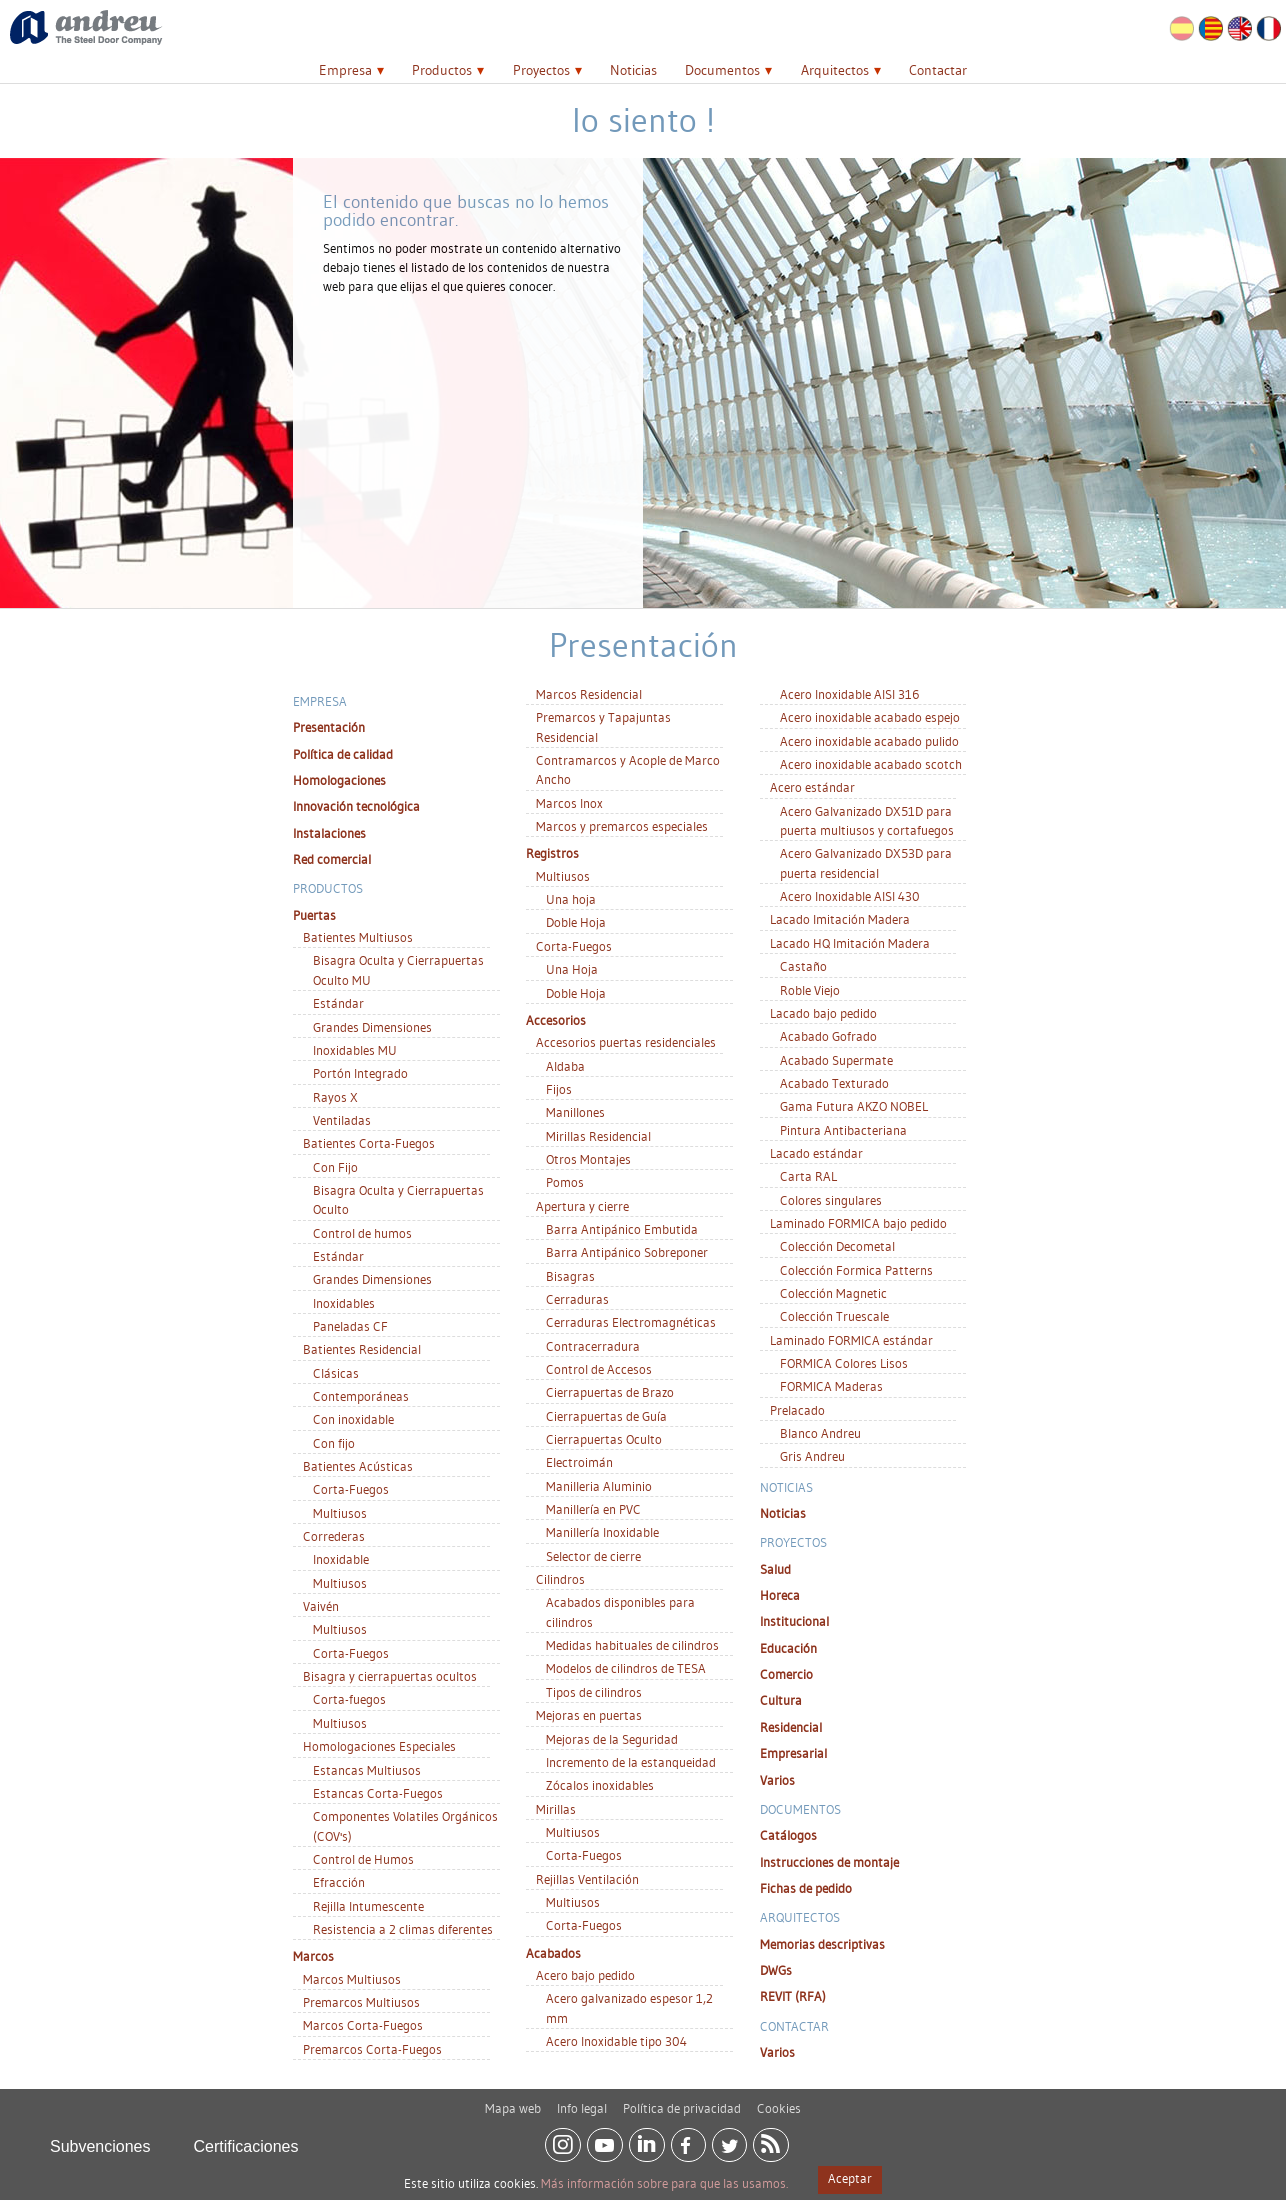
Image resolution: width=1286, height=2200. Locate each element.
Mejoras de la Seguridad (612, 1739)
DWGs (776, 1970)
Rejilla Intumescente (368, 1906)
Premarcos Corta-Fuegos (372, 2049)
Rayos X (335, 1097)
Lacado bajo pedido (823, 1013)
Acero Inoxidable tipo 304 (616, 2041)
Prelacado (797, 1410)
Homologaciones (339, 780)
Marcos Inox (569, 803)
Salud (775, 1569)
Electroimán (579, 1462)
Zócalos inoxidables (600, 1785)
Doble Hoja (576, 922)
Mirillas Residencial (598, 1136)
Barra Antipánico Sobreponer (627, 1252)
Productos (442, 70)
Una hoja (571, 899)
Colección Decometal (837, 1246)
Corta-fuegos (349, 1699)
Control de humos (362, 1233)
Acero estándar (812, 787)
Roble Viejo (810, 990)
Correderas (334, 1536)
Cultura (781, 1700)
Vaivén (321, 1606)
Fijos (559, 1089)
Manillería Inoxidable (602, 1532)
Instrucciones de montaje (829, 1862)
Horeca (780, 1595)
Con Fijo (335, 1167)
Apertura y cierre (582, 1206)
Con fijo (334, 1443)
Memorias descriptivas (822, 1944)
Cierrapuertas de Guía (606, 1416)
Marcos (313, 1956)
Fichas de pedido (806, 1888)
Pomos (565, 1182)
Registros (552, 853)
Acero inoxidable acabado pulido (869, 741)
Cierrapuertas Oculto (604, 1439)
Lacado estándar (816, 1153)
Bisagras (570, 1276)
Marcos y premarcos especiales (622, 826)
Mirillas (556, 1809)
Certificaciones (246, 2139)
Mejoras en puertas (589, 1715)
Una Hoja (572, 969)
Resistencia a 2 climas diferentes (403, 1929)
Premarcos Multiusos (361, 2002)
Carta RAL (808, 1176)
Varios (777, 1780)
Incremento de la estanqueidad (631, 1762)
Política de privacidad (682, 2101)
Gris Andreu (812, 1456)
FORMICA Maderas (831, 1386)
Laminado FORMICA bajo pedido (858, 1223)
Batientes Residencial (362, 1349)
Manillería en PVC (593, 1509)
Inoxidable (341, 1559)
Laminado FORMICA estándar (851, 1340)
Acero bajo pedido (585, 1975)
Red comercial (332, 859)
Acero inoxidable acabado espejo (870, 717)
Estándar (338, 1003)
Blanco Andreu (820, 1433)
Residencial (791, 1727)
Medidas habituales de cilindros (632, 1645)
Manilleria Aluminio (599, 1486)
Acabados (553, 1953)
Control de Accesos (599, 1369)
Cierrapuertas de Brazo (610, 1392)
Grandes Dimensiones (372, 1027)
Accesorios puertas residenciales (626, 1042)
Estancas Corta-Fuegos (378, 1793)
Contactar (938, 70)
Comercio (786, 1674)
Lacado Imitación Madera (840, 919)
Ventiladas (342, 1120)
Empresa (345, 70)
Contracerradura (593, 1346)
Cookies (779, 2101)
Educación (788, 1648)
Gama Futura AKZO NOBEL (854, 1106)
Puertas (314, 915)
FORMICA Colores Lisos (844, 1363)
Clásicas (336, 1373)
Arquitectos (835, 70)
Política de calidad (343, 754)
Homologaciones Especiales (379, 1746)
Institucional (794, 1621)
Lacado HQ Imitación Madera (850, 943)
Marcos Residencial (589, 694)
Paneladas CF (350, 1326)
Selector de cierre (593, 1556)
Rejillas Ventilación (587, 1879)
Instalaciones (329, 833)
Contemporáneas (361, 1396)
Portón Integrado (360, 1073)
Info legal (582, 2101)
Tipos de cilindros (594, 1692)
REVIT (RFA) (793, 1996)
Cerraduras (577, 1299)
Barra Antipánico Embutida (622, 1229)
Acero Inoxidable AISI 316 (849, 694)
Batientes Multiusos (358, 937)
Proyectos (541, 70)
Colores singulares (831, 1200)
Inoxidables (344, 1303)
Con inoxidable (353, 1419)
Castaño (803, 966)
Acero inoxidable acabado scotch (871, 764)
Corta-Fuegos (351, 1489)
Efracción (339, 1882)
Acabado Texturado (834, 1083)
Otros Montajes (588, 1159)
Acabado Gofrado (828, 1036)
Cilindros (560, 1579)
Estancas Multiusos (367, 1770)
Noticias (633, 70)
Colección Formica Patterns (856, 1270)
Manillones (575, 1112)
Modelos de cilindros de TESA (626, 1668)
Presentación (329, 727)
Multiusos (340, 1513)
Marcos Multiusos (352, 1979)
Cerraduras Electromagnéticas (631, 1322)
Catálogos (788, 1835)
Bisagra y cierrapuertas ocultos (390, 1676)
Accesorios (556, 1020)
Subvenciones (100, 2139)
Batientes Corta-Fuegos (369, 1143)
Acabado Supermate (836, 1060)
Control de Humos (363, 1859)
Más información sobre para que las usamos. (664, 2183)
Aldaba (565, 1066)
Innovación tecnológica (356, 806)
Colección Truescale (834, 1316)
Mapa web (513, 2101)
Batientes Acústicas (358, 1466)
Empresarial (793, 1753)
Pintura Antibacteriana (843, 1130)
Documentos (722, 70)
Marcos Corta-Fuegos (363, 2025)
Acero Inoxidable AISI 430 (850, 896)
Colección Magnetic (833, 1293)
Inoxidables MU (355, 1050)
